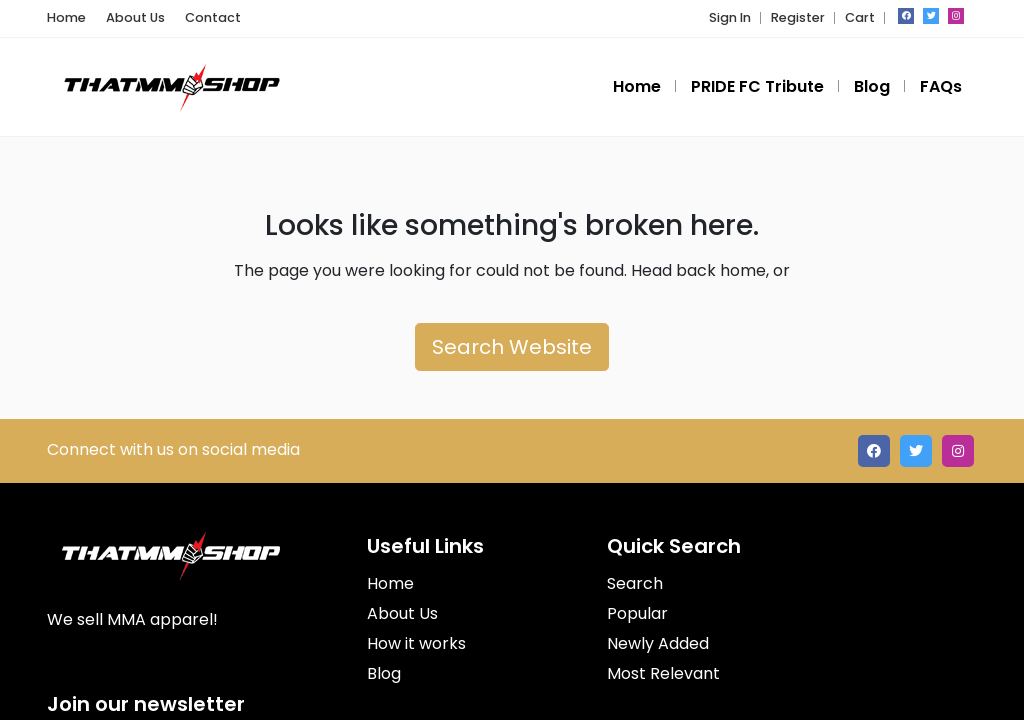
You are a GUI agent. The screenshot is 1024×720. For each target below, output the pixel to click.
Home (66, 17)
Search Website (512, 347)
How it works (416, 643)
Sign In (730, 17)
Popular (637, 613)
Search (635, 583)
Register (798, 17)
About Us (135, 17)
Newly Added (658, 643)
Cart (860, 17)
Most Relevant (663, 673)
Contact (213, 17)
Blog (384, 673)
